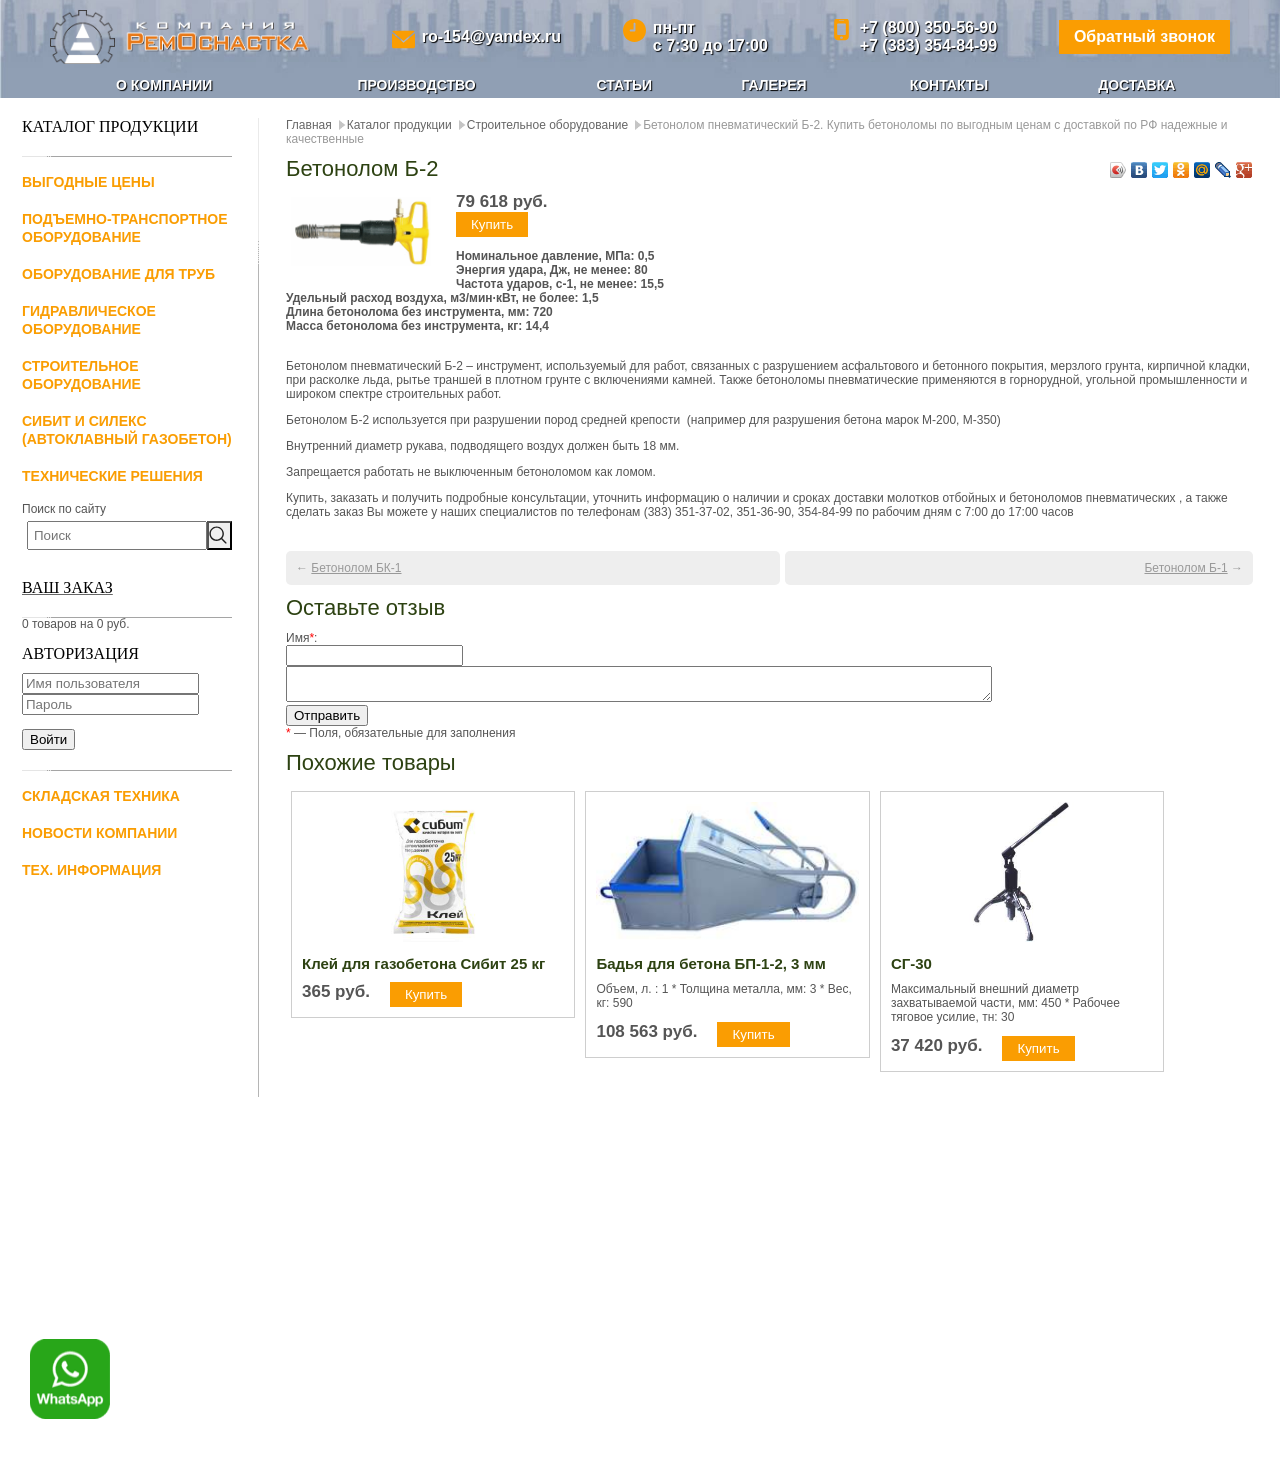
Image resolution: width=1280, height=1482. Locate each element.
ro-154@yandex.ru (491, 36)
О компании (164, 85)
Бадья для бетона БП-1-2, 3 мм (710, 969)
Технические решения (112, 476)
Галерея (773, 85)
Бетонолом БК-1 (356, 568)
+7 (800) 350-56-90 (928, 27)
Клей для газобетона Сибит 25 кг (423, 969)
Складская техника (101, 796)
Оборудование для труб (118, 274)
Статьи (625, 85)
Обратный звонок (1144, 36)
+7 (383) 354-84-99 (928, 45)
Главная (309, 125)
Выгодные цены (88, 182)
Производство (416, 85)
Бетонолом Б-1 (1185, 568)
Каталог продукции (399, 125)
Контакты (949, 85)
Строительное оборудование (547, 125)
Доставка (1136, 85)
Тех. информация (91, 870)
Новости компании (99, 833)
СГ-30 (911, 969)
